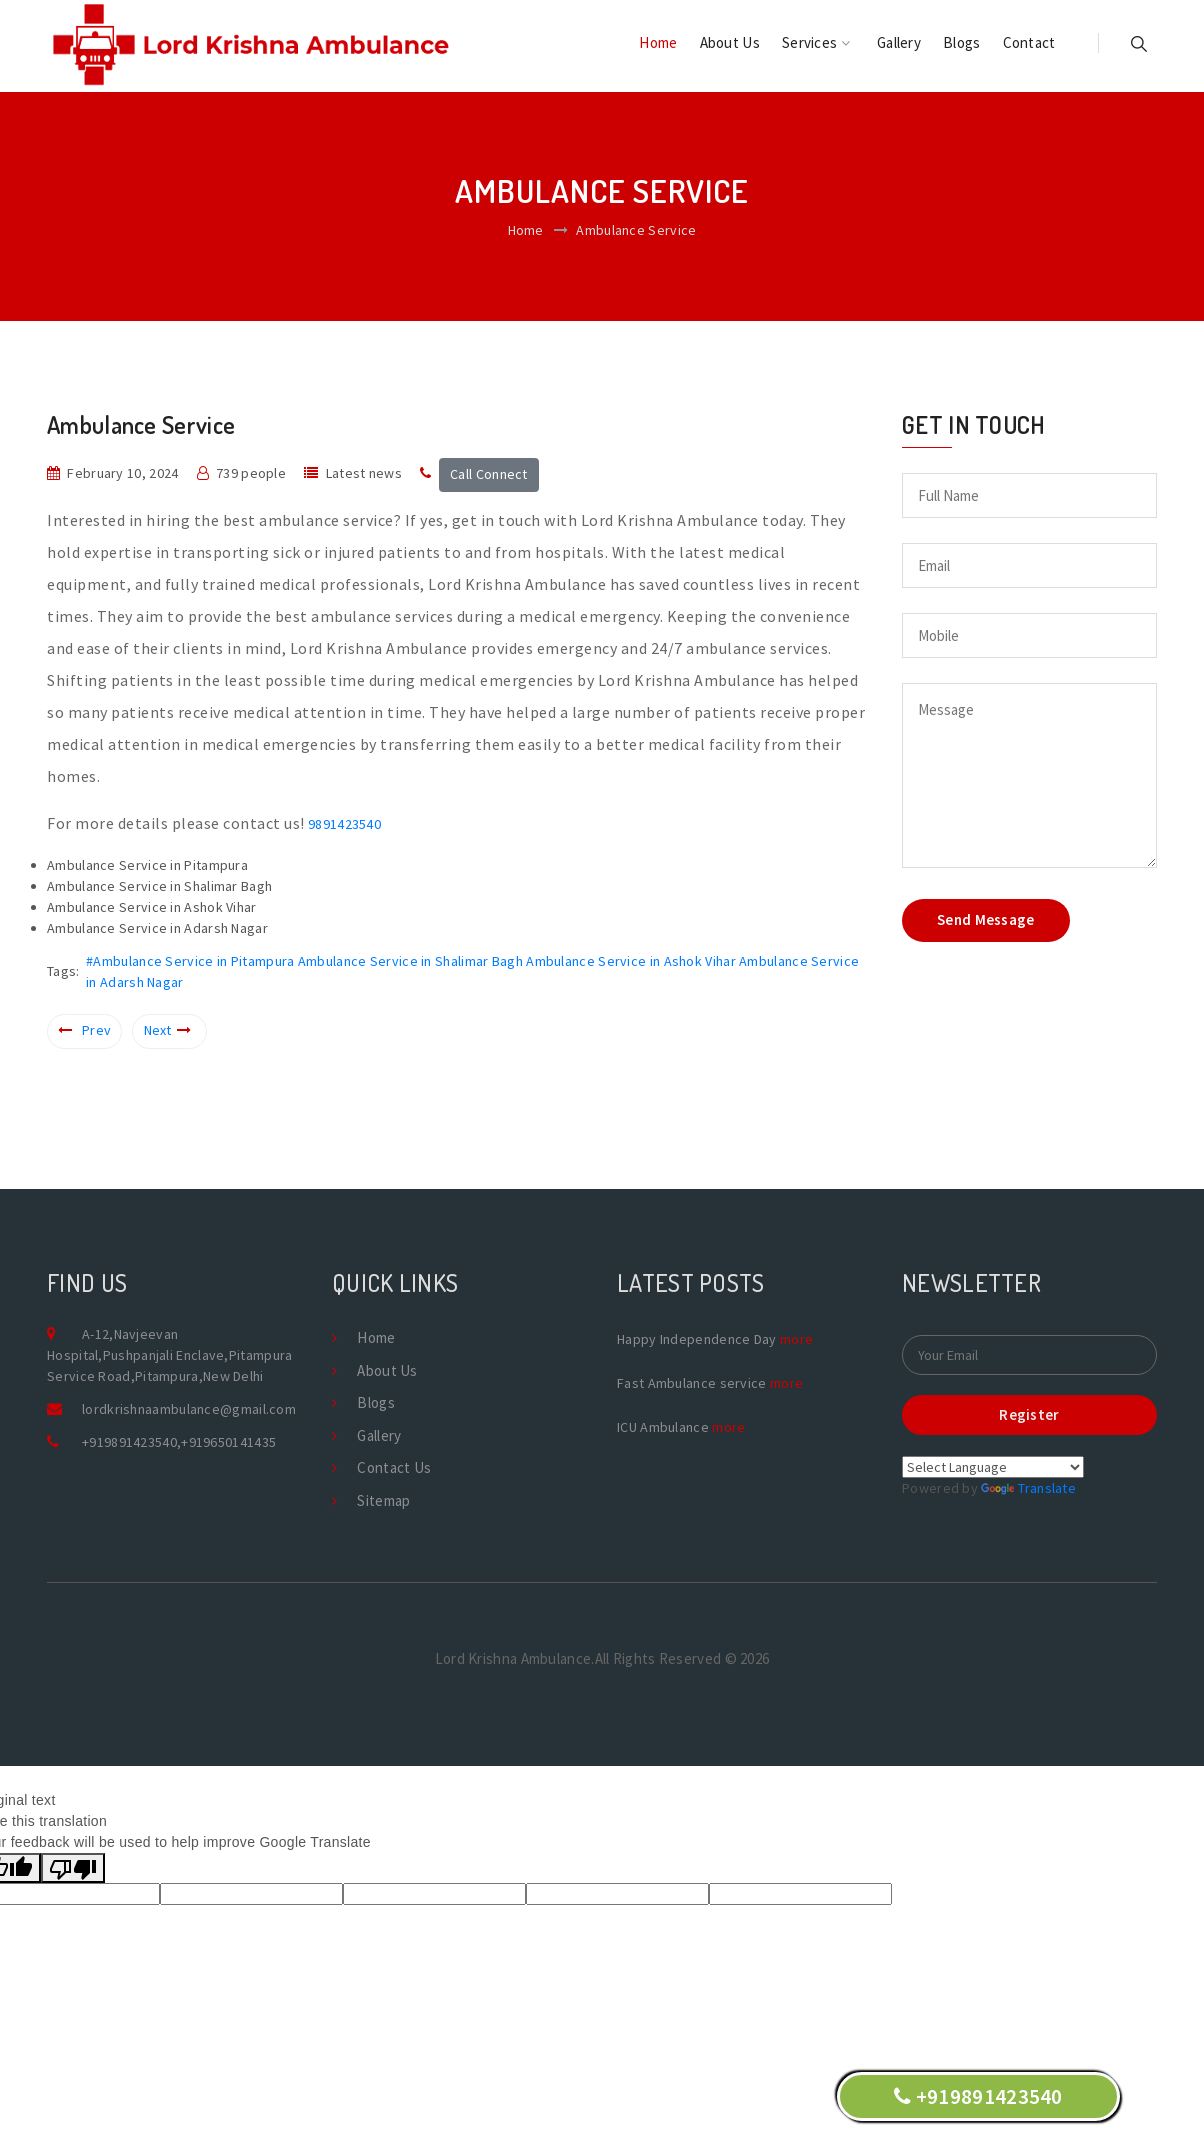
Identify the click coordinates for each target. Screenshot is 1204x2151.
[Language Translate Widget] (993, 1467)
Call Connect (489, 474)
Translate (1028, 1488)
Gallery (899, 42)
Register (1029, 1414)
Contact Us (394, 1467)
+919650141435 (228, 1442)
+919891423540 (129, 1442)
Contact (1029, 42)
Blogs (962, 42)
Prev (85, 1030)
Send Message (986, 919)
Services (816, 42)
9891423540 (344, 824)
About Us (730, 42)
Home (658, 42)
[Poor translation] (73, 1868)
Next (168, 1030)
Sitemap (383, 1500)
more (796, 1339)
